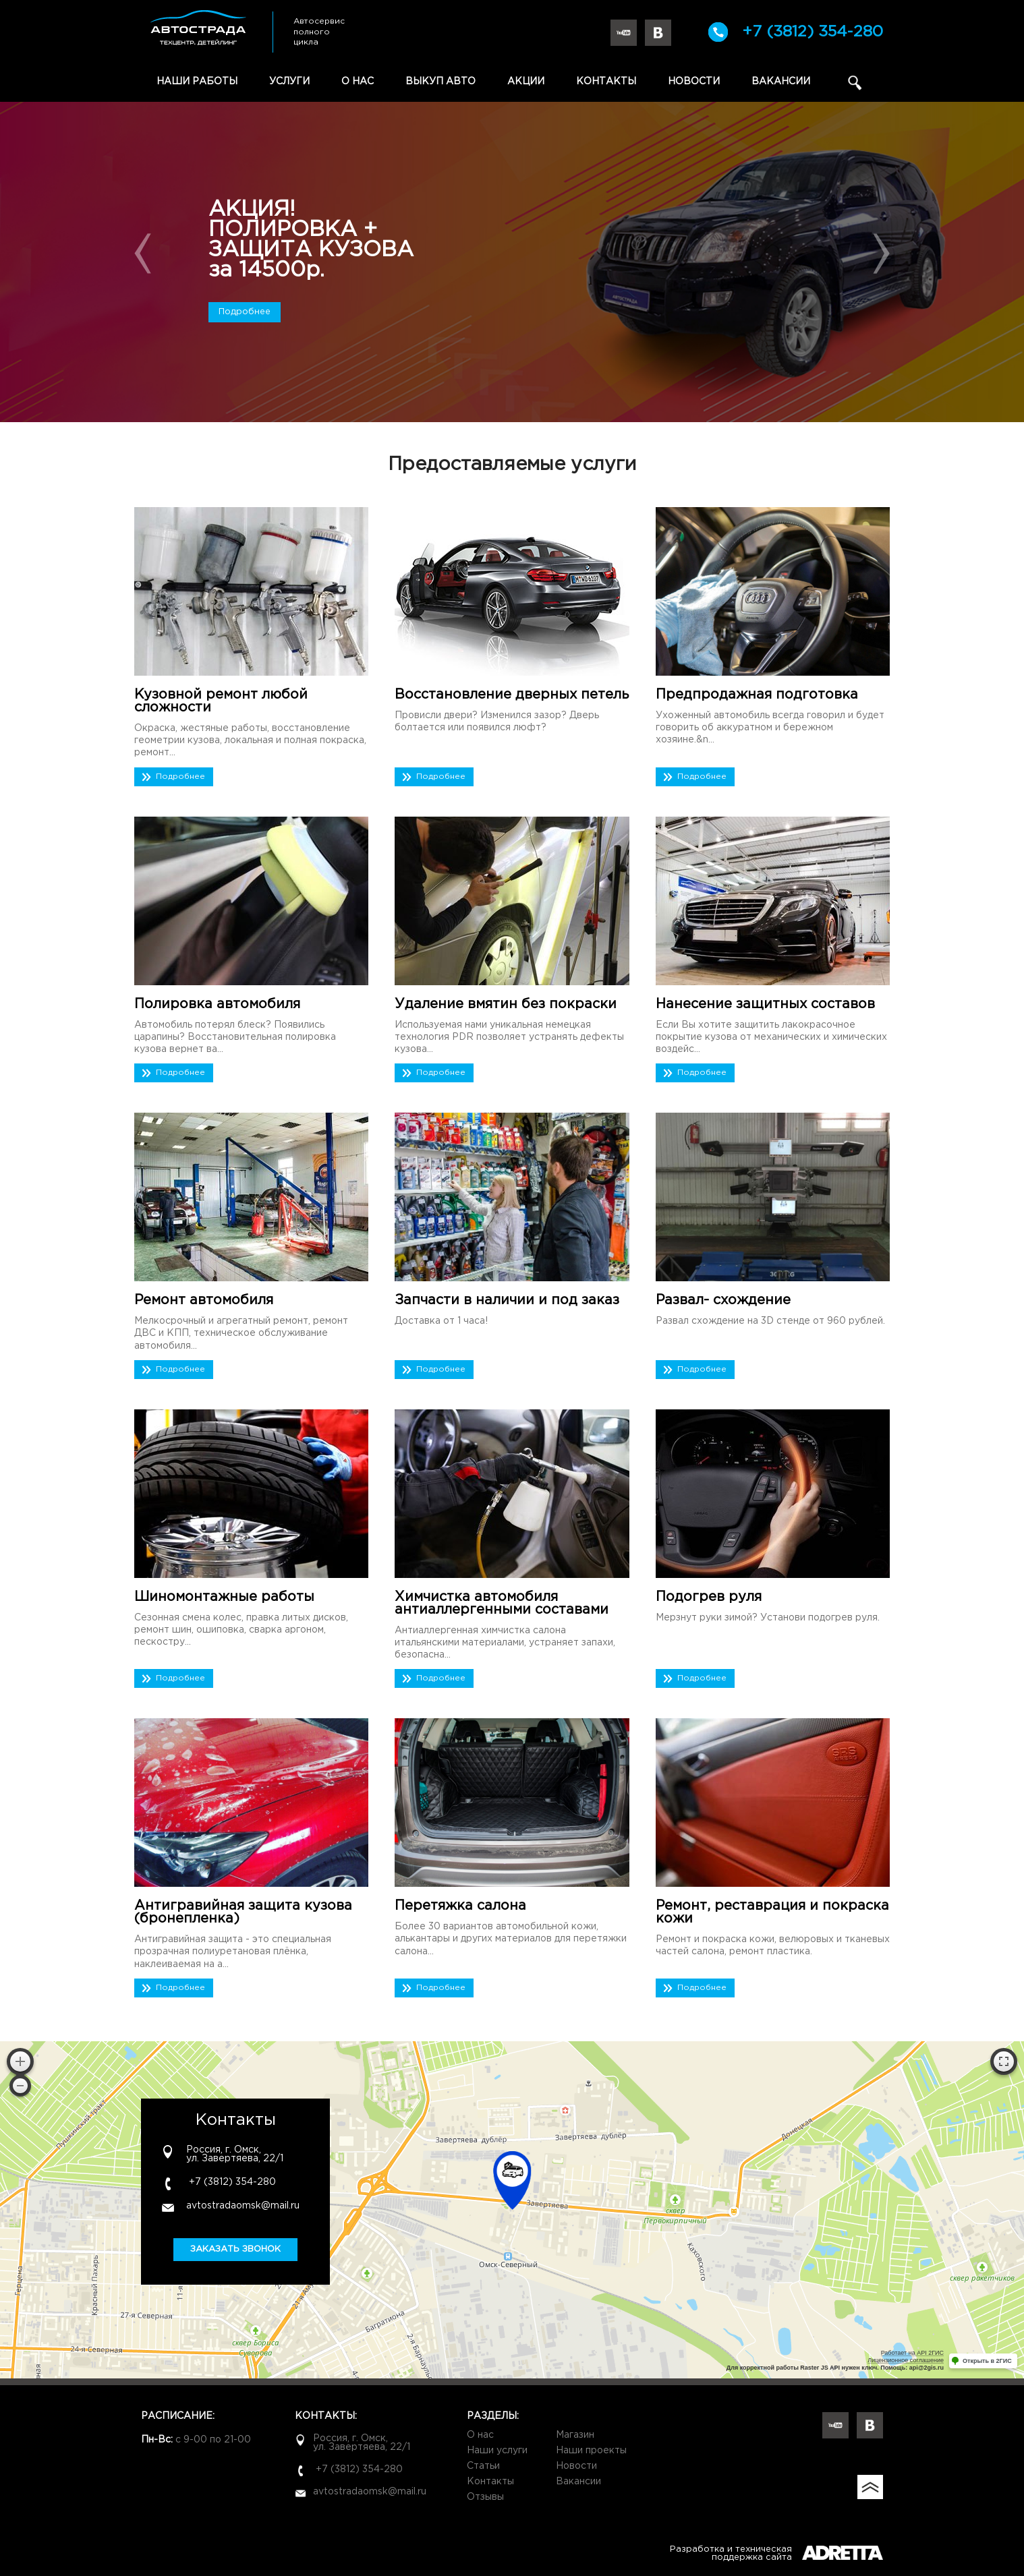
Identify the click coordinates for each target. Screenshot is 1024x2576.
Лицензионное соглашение (905, 2360)
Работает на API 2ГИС (912, 2352)
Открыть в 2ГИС (987, 2361)
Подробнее (245, 312)
